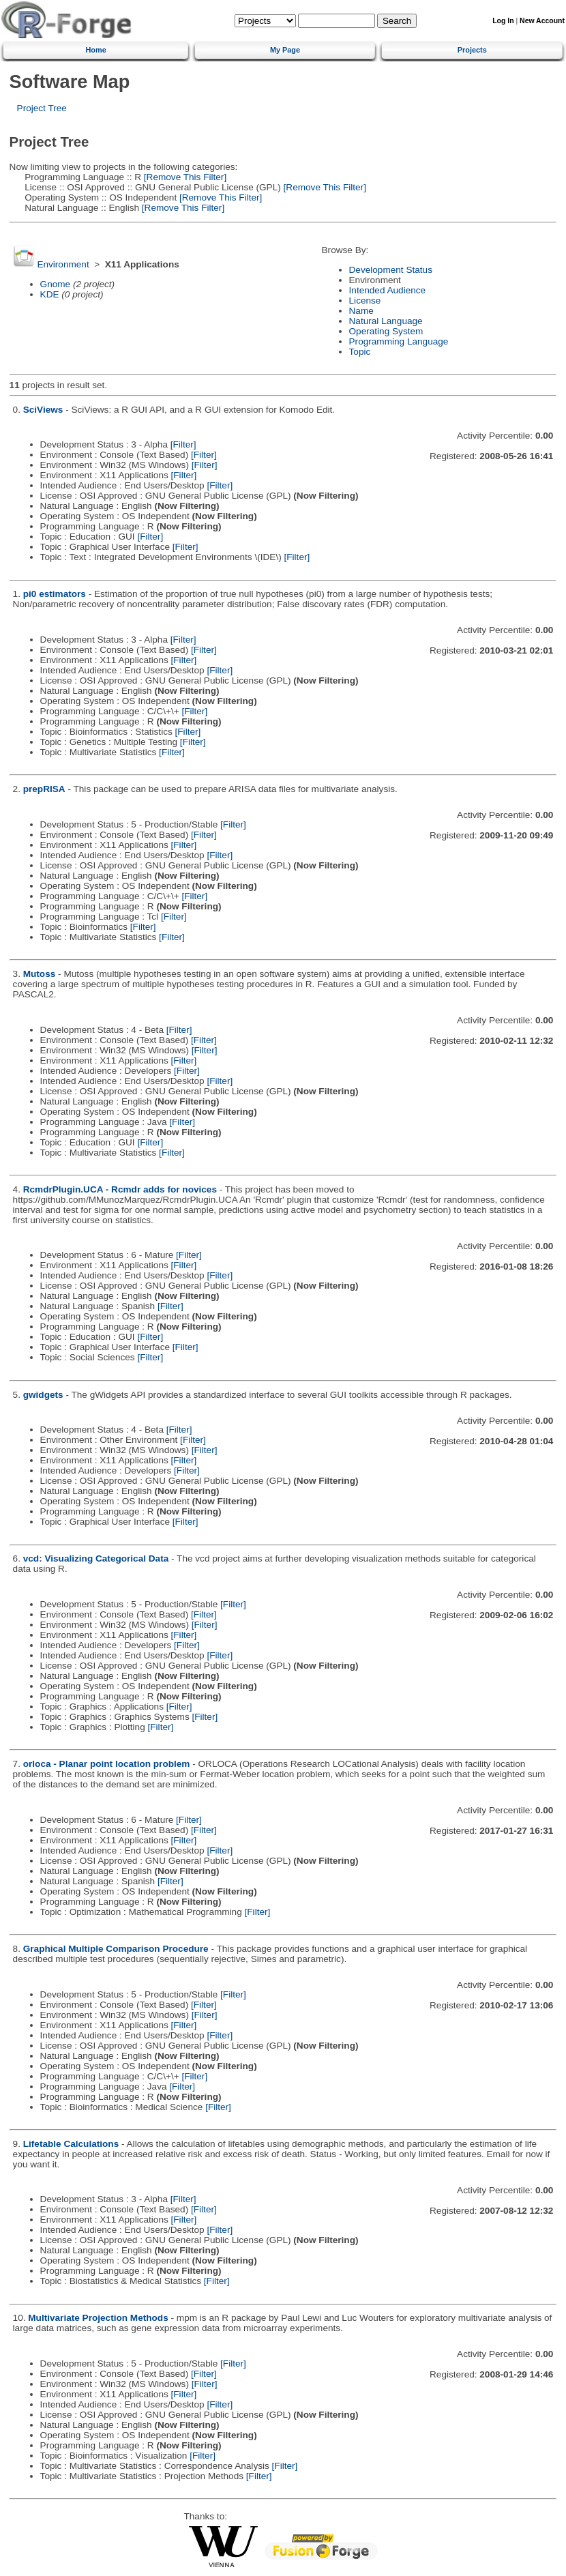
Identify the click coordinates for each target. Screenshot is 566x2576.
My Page (285, 50)
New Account (542, 21)
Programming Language (399, 341)
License (365, 300)
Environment (63, 264)
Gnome (55, 284)
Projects (472, 50)
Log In (502, 21)
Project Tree (42, 108)
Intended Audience (387, 290)
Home (96, 50)
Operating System (386, 331)
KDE (49, 294)
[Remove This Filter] (183, 177)
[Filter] (183, 444)
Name (361, 311)
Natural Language (386, 321)
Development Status (390, 270)
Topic (360, 352)
